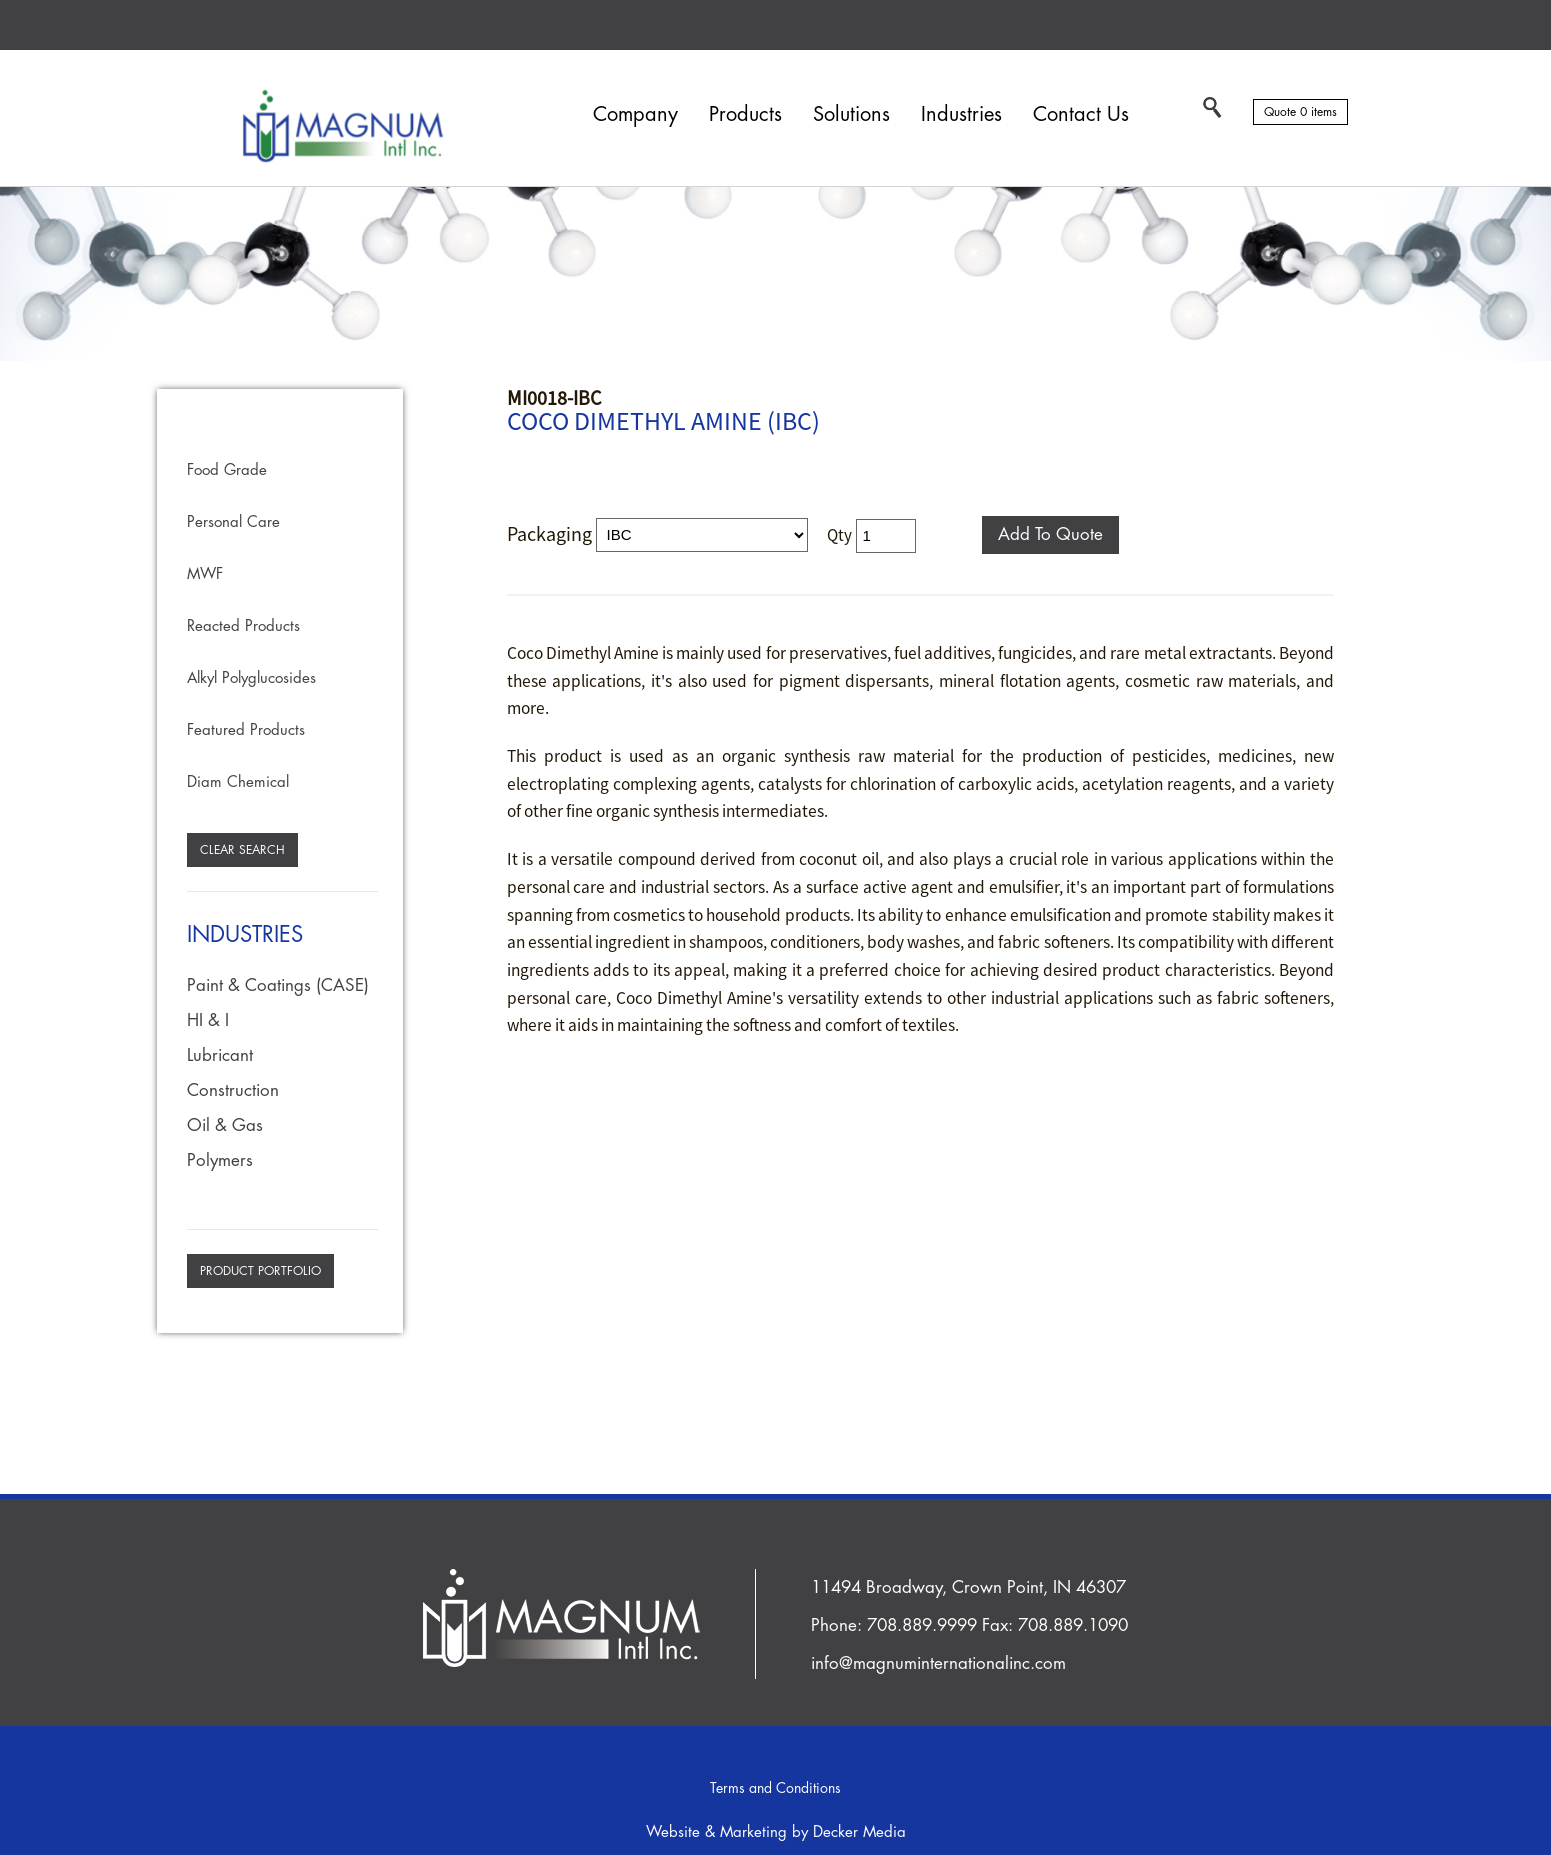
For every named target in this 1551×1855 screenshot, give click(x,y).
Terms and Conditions (775, 1788)
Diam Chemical (238, 782)
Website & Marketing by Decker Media (776, 1832)
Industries (961, 114)
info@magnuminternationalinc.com (938, 1663)
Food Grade (227, 470)
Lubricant (220, 1055)
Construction (233, 1090)
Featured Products (246, 730)
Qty (839, 534)
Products (745, 114)
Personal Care (233, 522)
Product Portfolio (260, 1271)
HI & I (208, 1020)
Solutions (851, 114)
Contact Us (1081, 114)
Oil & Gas (225, 1125)
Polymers (220, 1160)
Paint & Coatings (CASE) (278, 985)
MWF (205, 574)
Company (635, 114)
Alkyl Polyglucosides (251, 678)
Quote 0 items (1300, 112)
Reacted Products (243, 626)
